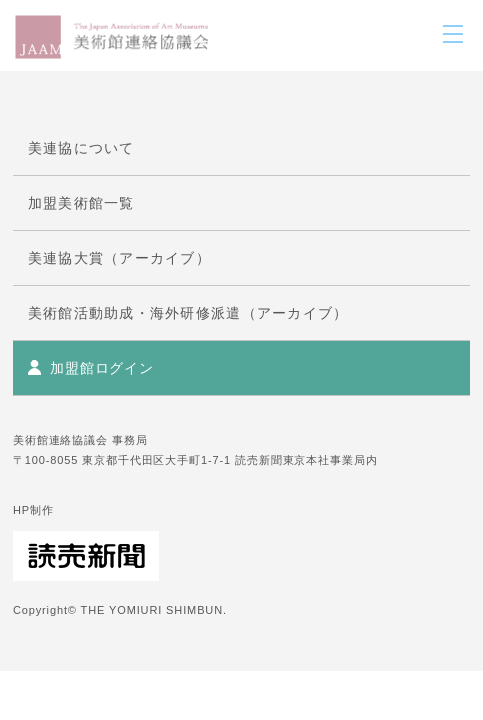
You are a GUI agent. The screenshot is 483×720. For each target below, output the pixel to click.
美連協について (81, 148)
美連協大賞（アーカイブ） (119, 258)
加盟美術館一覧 (81, 203)
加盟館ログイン (102, 368)
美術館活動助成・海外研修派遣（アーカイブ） (188, 313)
